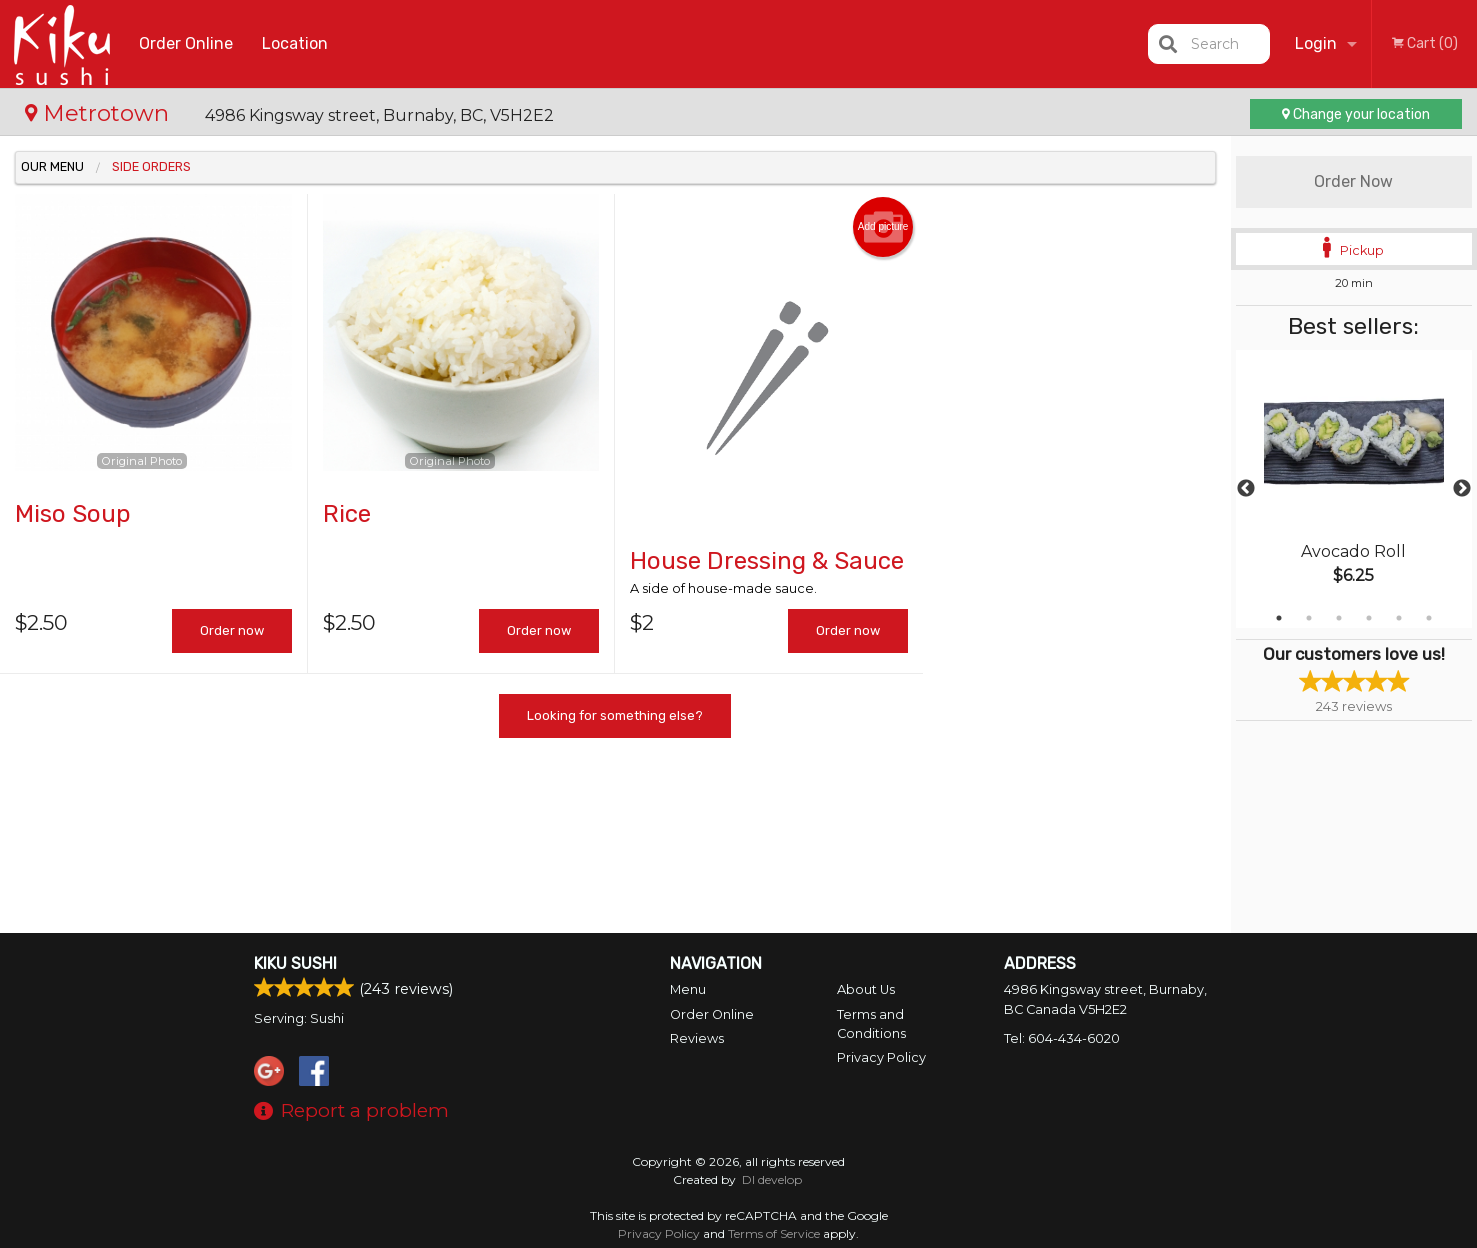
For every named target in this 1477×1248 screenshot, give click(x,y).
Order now (232, 630)
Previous (1246, 489)
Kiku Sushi (295, 963)
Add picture (883, 227)
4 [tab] (1369, 618)
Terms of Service (774, 1233)
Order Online (186, 43)
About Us (866, 989)
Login (1316, 43)
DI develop (772, 1179)
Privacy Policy (881, 1057)
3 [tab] (1339, 618)
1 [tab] (1279, 618)
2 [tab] (1309, 618)
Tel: (1062, 1038)
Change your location (1356, 114)
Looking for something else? (615, 715)
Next (1462, 489)
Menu (688, 989)
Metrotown (100, 113)
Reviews (697, 1038)
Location (295, 43)
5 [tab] (1399, 618)
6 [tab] (1429, 618)
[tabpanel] (1354, 489)
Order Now (1353, 181)
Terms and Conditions (871, 1024)
